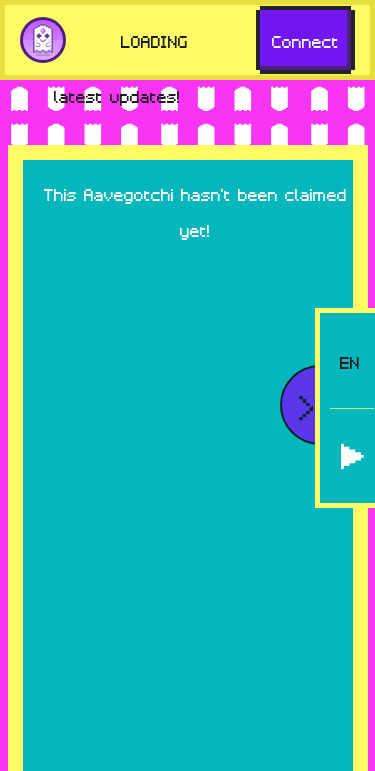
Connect (305, 40)
